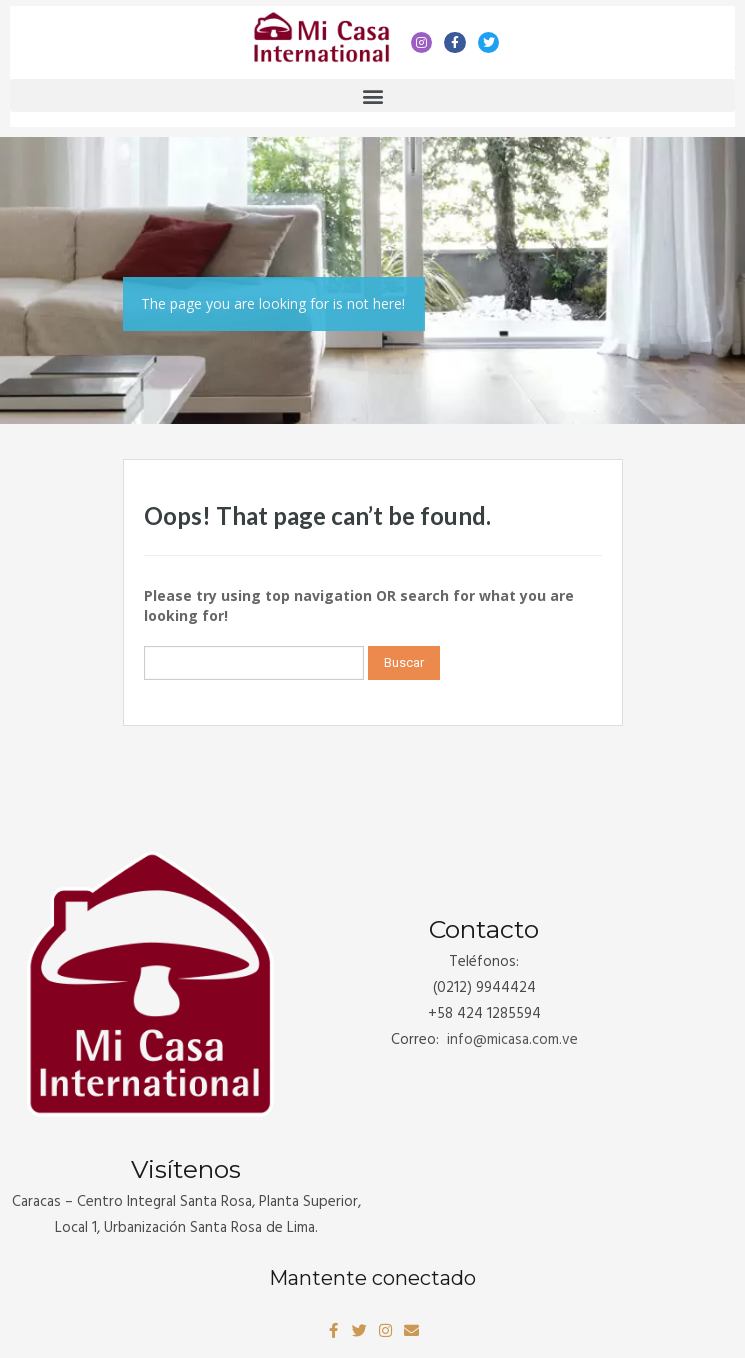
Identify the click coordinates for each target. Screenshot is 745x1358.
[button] (372, 95)
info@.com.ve (512, 1040)
